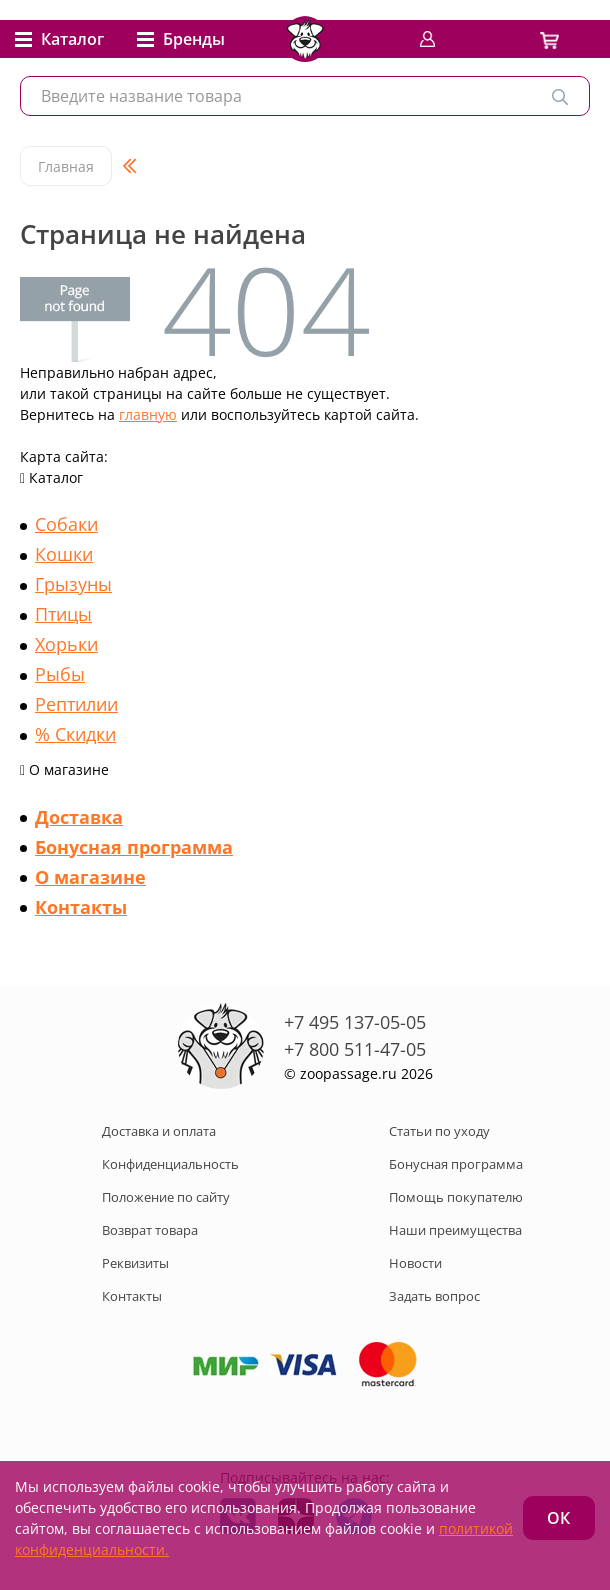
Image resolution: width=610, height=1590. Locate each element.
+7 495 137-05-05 (355, 1022)
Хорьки (66, 644)
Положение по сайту (166, 1197)
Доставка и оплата (159, 1131)
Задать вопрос (434, 1296)
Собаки (66, 524)
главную (148, 414)
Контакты (81, 907)
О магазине (90, 877)
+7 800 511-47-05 (355, 1049)
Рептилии (76, 704)
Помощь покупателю (456, 1197)
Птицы (63, 614)
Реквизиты (135, 1263)
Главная (66, 166)
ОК (558, 1518)
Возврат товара (150, 1230)
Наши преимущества (455, 1230)
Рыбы (60, 674)
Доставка (79, 817)
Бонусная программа (134, 847)
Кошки (64, 554)
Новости (415, 1263)
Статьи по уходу (439, 1131)
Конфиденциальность (170, 1164)
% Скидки (75, 734)
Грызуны (73, 584)
